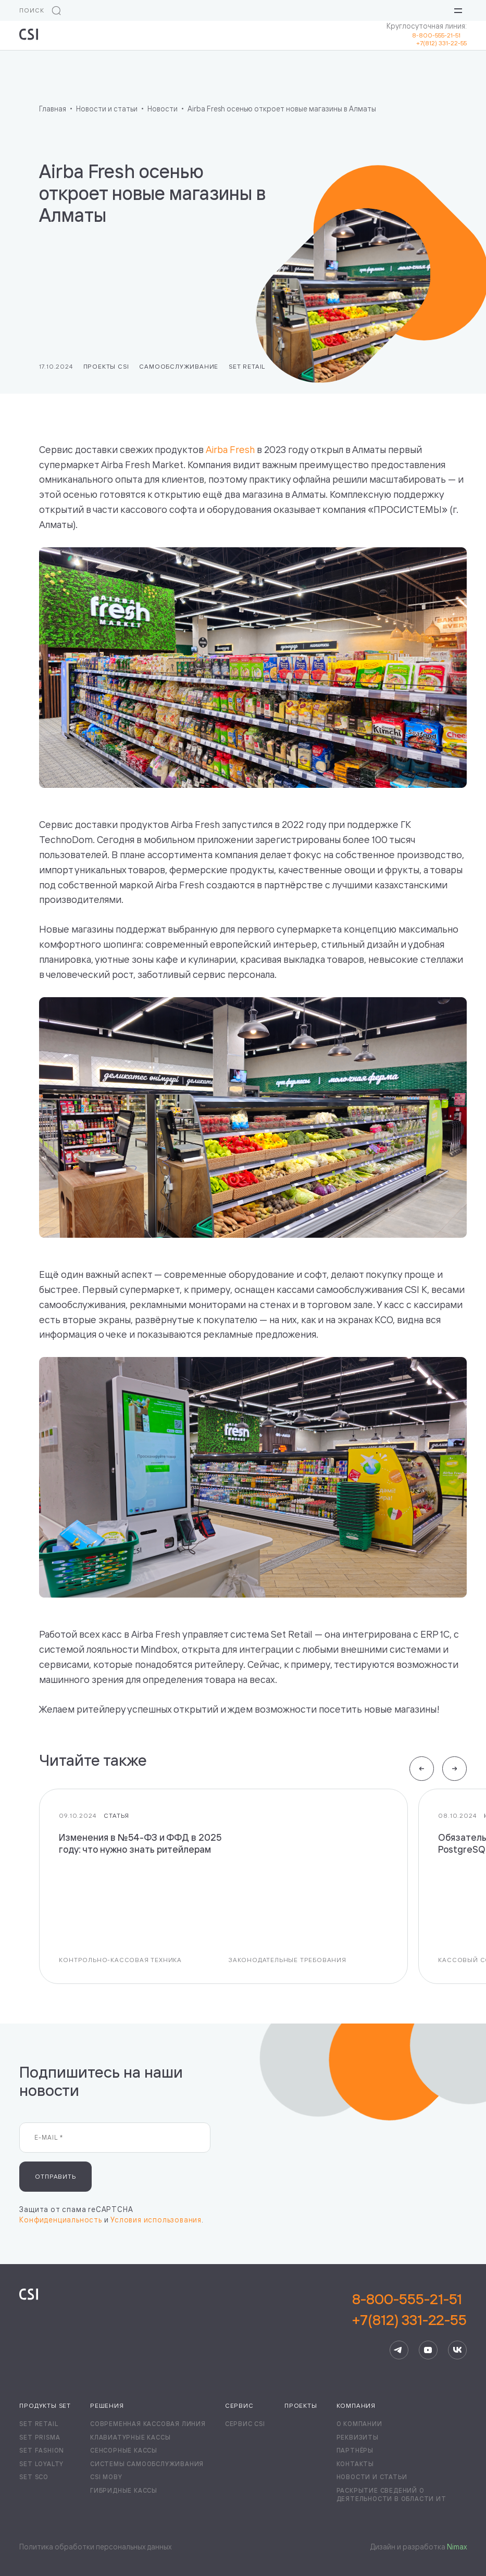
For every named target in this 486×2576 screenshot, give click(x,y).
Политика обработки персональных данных (95, 2546)
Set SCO (33, 2477)
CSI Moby (106, 2477)
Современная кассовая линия (148, 2424)
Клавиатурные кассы (130, 2437)
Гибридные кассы (123, 2490)
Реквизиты (358, 2437)
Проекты (300, 2405)
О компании (359, 2424)
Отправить (55, 2176)
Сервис (239, 2405)
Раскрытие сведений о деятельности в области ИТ (391, 2494)
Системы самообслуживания (147, 2464)
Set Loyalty (41, 2464)
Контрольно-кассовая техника (120, 1960)
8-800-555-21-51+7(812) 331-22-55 (409, 2309)
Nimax (457, 2546)
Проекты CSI (106, 366)
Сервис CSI (245, 2424)
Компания (356, 2405)
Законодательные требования (287, 1960)
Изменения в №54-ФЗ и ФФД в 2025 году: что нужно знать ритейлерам (140, 1844)
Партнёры (355, 2450)
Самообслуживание (178, 366)
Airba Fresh (230, 450)
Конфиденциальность (60, 2219)
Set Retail (247, 366)
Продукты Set (45, 2405)
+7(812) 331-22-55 (441, 43)
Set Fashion (41, 2450)
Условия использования (156, 2219)
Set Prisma (39, 2437)
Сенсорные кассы (123, 2450)
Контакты (355, 2464)
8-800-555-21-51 (439, 35)
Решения (107, 2405)
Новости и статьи (372, 2477)
